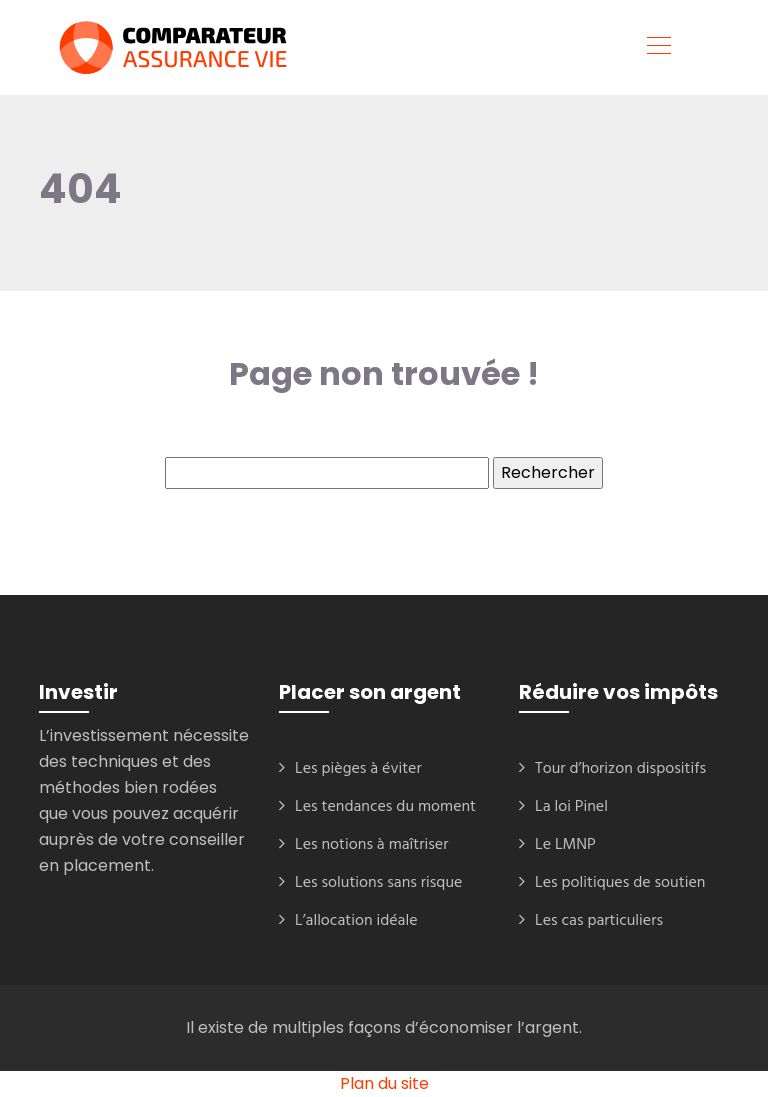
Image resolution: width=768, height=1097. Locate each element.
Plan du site (384, 1083)
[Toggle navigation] (658, 48)
